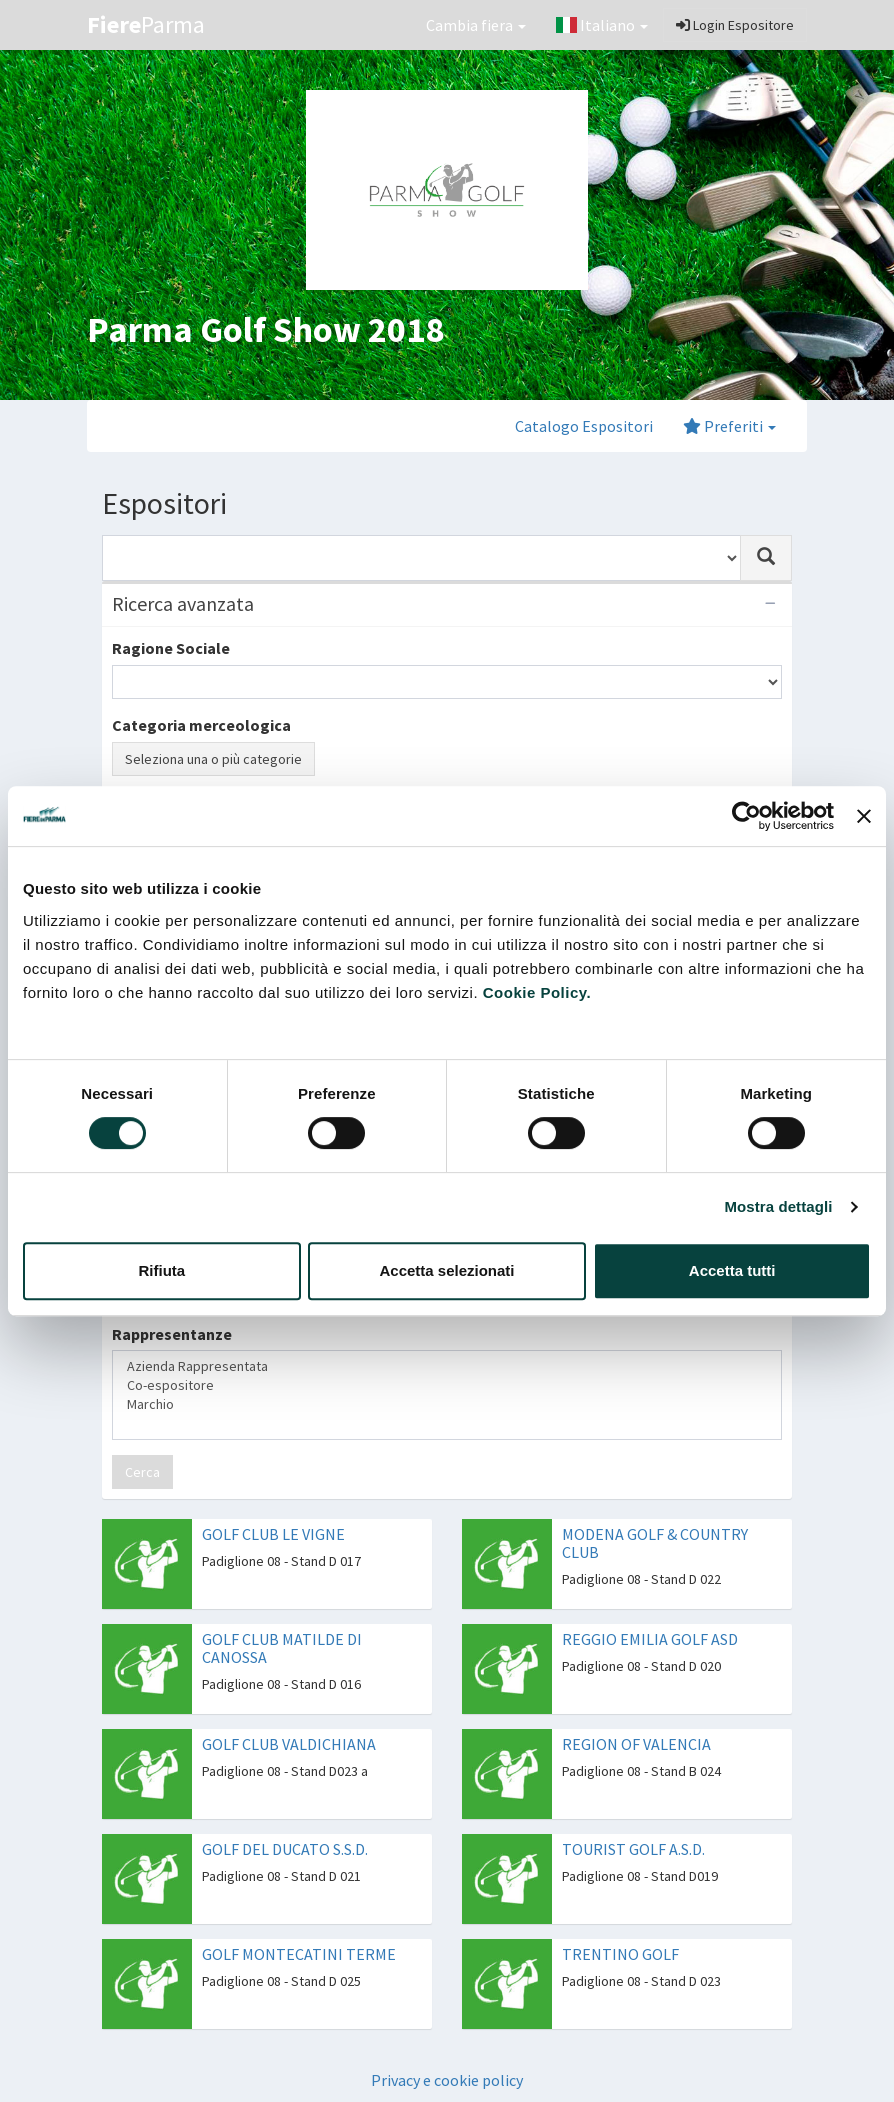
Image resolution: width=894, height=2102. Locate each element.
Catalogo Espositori (584, 426)
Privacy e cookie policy (447, 2080)
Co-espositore (447, 1385)
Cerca (142, 1472)
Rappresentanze (172, 1334)
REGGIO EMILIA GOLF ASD (650, 1639)
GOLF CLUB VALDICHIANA (289, 1744)
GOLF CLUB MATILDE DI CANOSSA (282, 1648)
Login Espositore (735, 25)
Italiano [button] (602, 25)
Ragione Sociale (171, 648)
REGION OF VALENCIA (636, 1744)
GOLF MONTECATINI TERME (299, 1954)
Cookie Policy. (537, 992)
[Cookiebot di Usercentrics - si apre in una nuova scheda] (746, 816)
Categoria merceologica (201, 725)
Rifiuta (161, 1270)
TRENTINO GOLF (620, 1954)
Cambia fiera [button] (476, 25)
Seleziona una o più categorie (213, 759)
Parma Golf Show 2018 (265, 329)
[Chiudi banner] (864, 816)
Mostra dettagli (778, 1206)
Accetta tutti (732, 1270)
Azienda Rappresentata (447, 1366)
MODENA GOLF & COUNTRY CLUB (655, 1543)
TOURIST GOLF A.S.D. (633, 1849)
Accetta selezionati (446, 1270)
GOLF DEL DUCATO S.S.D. (285, 1849)
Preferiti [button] (729, 426)
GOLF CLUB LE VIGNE (273, 1534)
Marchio (447, 1404)
